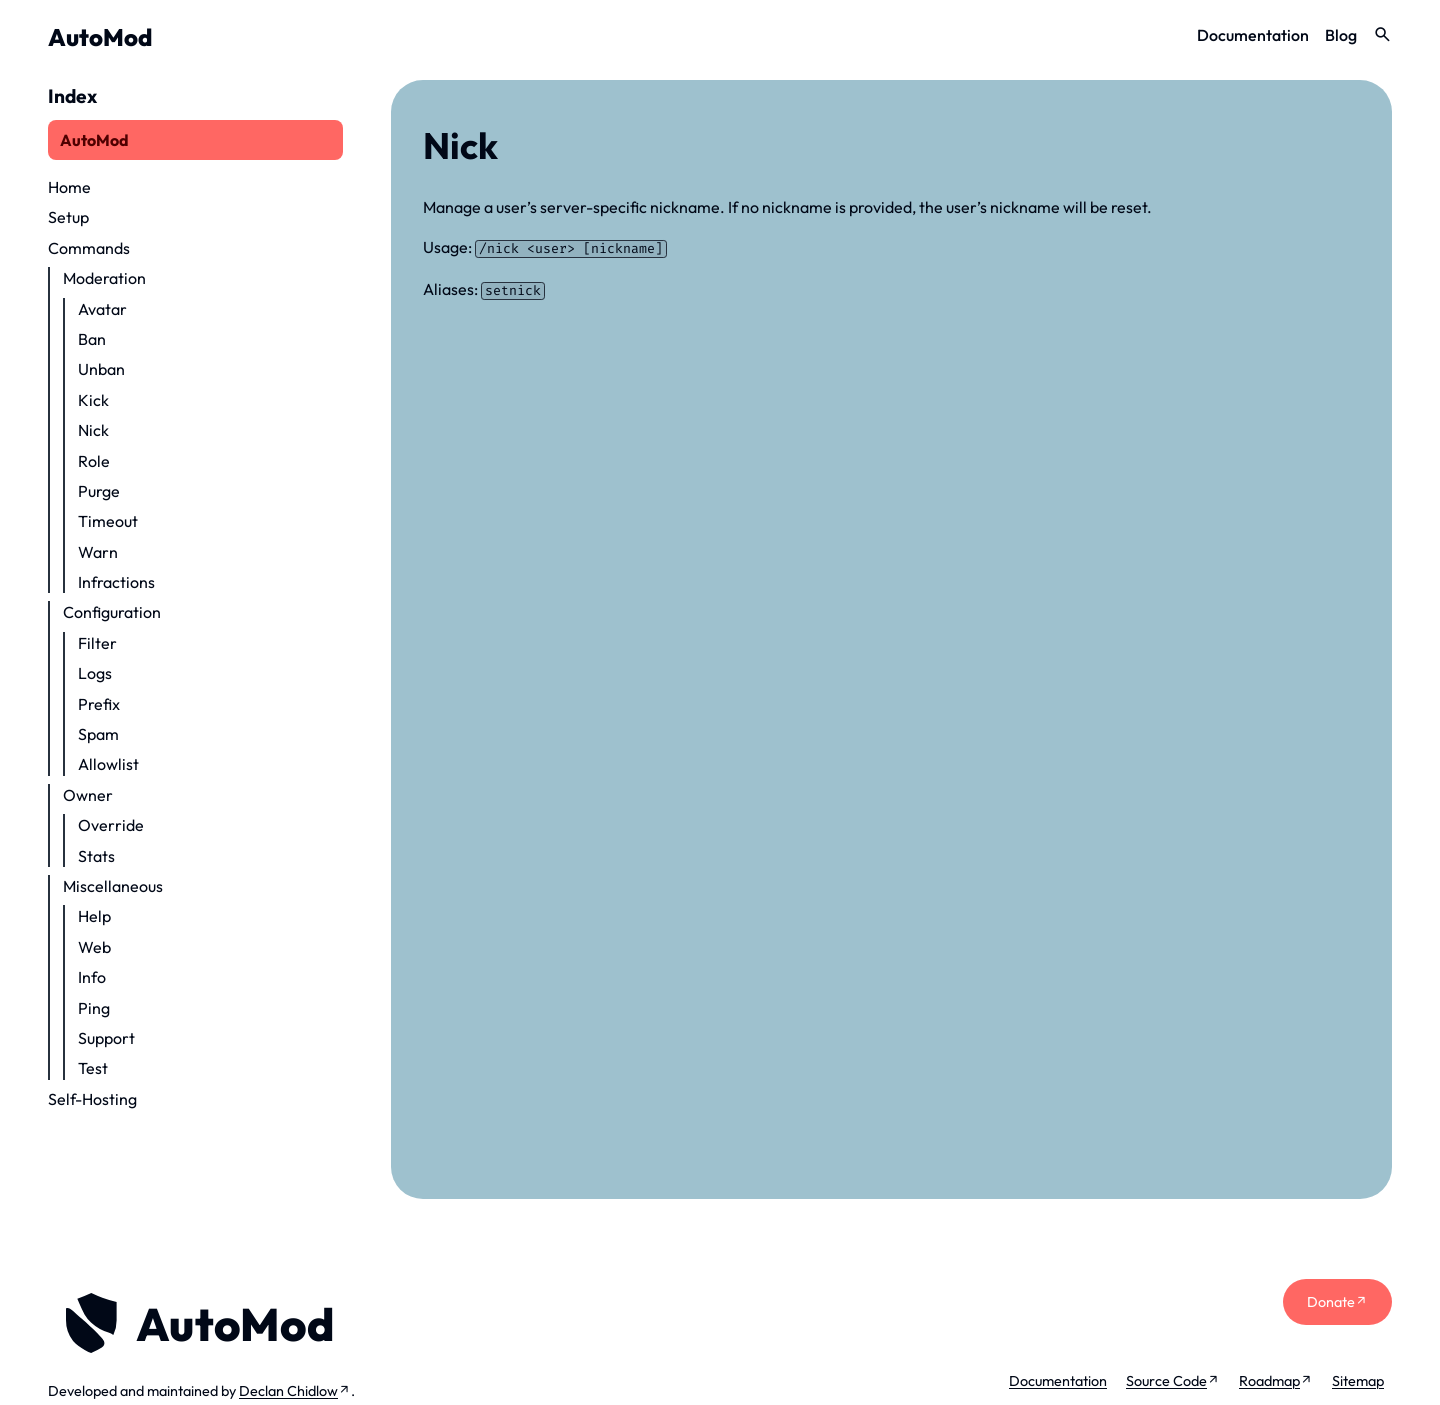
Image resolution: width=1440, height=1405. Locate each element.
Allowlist (108, 764)
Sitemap (1358, 1381)
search (1382, 34)
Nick (93, 430)
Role (94, 461)
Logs (95, 673)
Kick (93, 400)
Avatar (102, 309)
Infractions (116, 582)
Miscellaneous (113, 886)
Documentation (1253, 35)
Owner (88, 795)
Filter (97, 643)
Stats (96, 856)
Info (92, 977)
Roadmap (1269, 1381)
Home (69, 187)
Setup (68, 217)
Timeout (108, 521)
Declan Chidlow (288, 1391)
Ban (92, 339)
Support (106, 1038)
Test (93, 1068)
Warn (98, 552)
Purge (99, 491)
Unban (101, 369)
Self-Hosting (92, 1099)
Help (94, 916)
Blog (1341, 35)
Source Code (1166, 1381)
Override (111, 825)
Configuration (112, 612)
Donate (1331, 1302)
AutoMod (100, 37)
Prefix (99, 704)
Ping (94, 1008)
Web (94, 947)
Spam (98, 734)
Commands (89, 248)
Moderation (104, 278)
